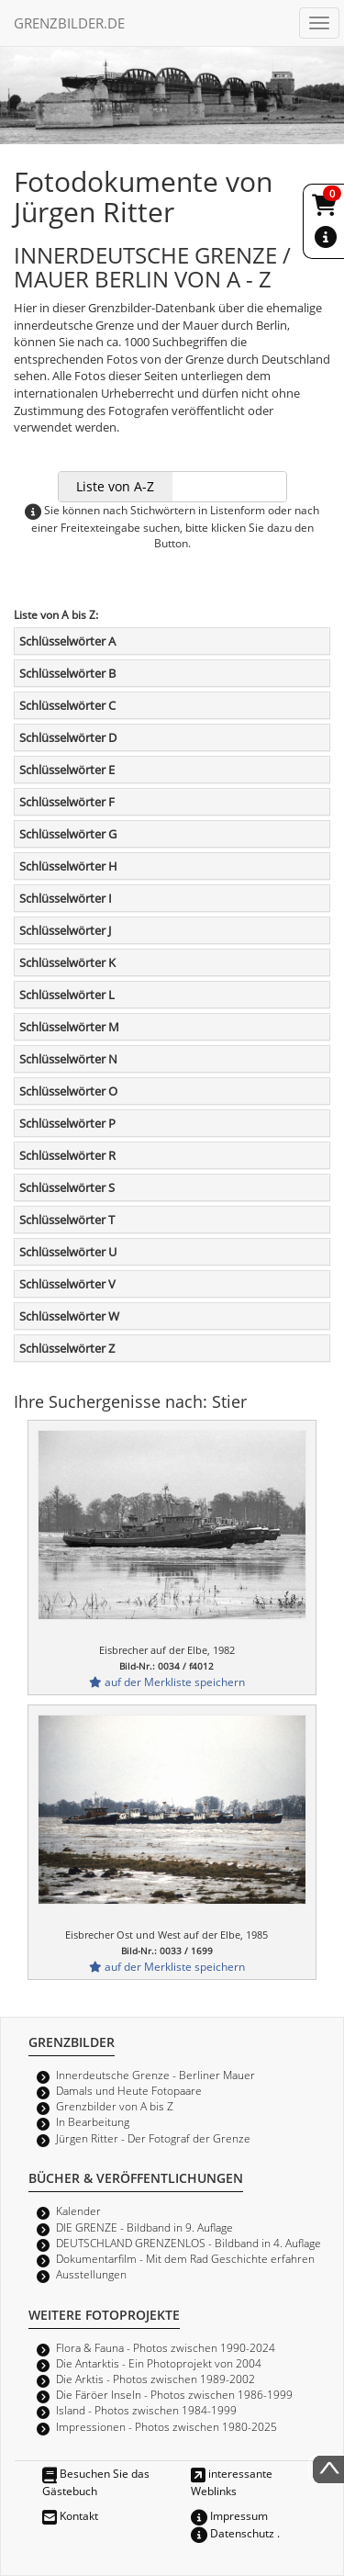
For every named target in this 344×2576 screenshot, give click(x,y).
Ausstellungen (91, 2274)
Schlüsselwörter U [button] (68, 1251)
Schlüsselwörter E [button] (67, 769)
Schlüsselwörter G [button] (68, 834)
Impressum (229, 2515)
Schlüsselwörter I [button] (65, 898)
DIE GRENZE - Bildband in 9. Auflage (144, 2227)
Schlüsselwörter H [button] (68, 866)
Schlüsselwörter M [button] (69, 1026)
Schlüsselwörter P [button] (67, 1123)
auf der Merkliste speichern (167, 1681)
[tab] (172, 641)
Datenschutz (232, 2532)
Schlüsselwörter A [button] (67, 641)
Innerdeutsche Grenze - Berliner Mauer (155, 2074)
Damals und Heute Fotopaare (129, 2090)
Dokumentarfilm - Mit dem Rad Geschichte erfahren (185, 2258)
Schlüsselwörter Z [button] (67, 1348)
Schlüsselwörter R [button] (67, 1155)
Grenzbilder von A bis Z (114, 2105)
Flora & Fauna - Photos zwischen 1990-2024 (165, 2347)
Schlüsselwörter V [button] (67, 1284)
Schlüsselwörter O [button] (68, 1091)
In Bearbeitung (92, 2121)
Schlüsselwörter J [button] (65, 930)
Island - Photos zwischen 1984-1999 (146, 2409)
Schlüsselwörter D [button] (68, 737)
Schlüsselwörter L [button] (67, 994)
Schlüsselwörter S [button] (67, 1187)
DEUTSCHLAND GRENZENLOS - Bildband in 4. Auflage (188, 2242)
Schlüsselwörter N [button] (68, 1059)
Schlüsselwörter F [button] (67, 801)
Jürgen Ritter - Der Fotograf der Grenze (153, 2138)
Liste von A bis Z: (56, 614)
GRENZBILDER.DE (69, 23)
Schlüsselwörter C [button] (67, 705)
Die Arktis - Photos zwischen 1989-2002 (155, 2378)
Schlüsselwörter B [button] (67, 673)
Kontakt (70, 2515)
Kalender (78, 2210)
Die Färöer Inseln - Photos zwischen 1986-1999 (174, 2394)
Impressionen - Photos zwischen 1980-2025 (166, 2426)
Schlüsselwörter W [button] (69, 1316)
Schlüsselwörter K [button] (67, 962)
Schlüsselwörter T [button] (67, 1219)
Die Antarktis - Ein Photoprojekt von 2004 (158, 2363)
